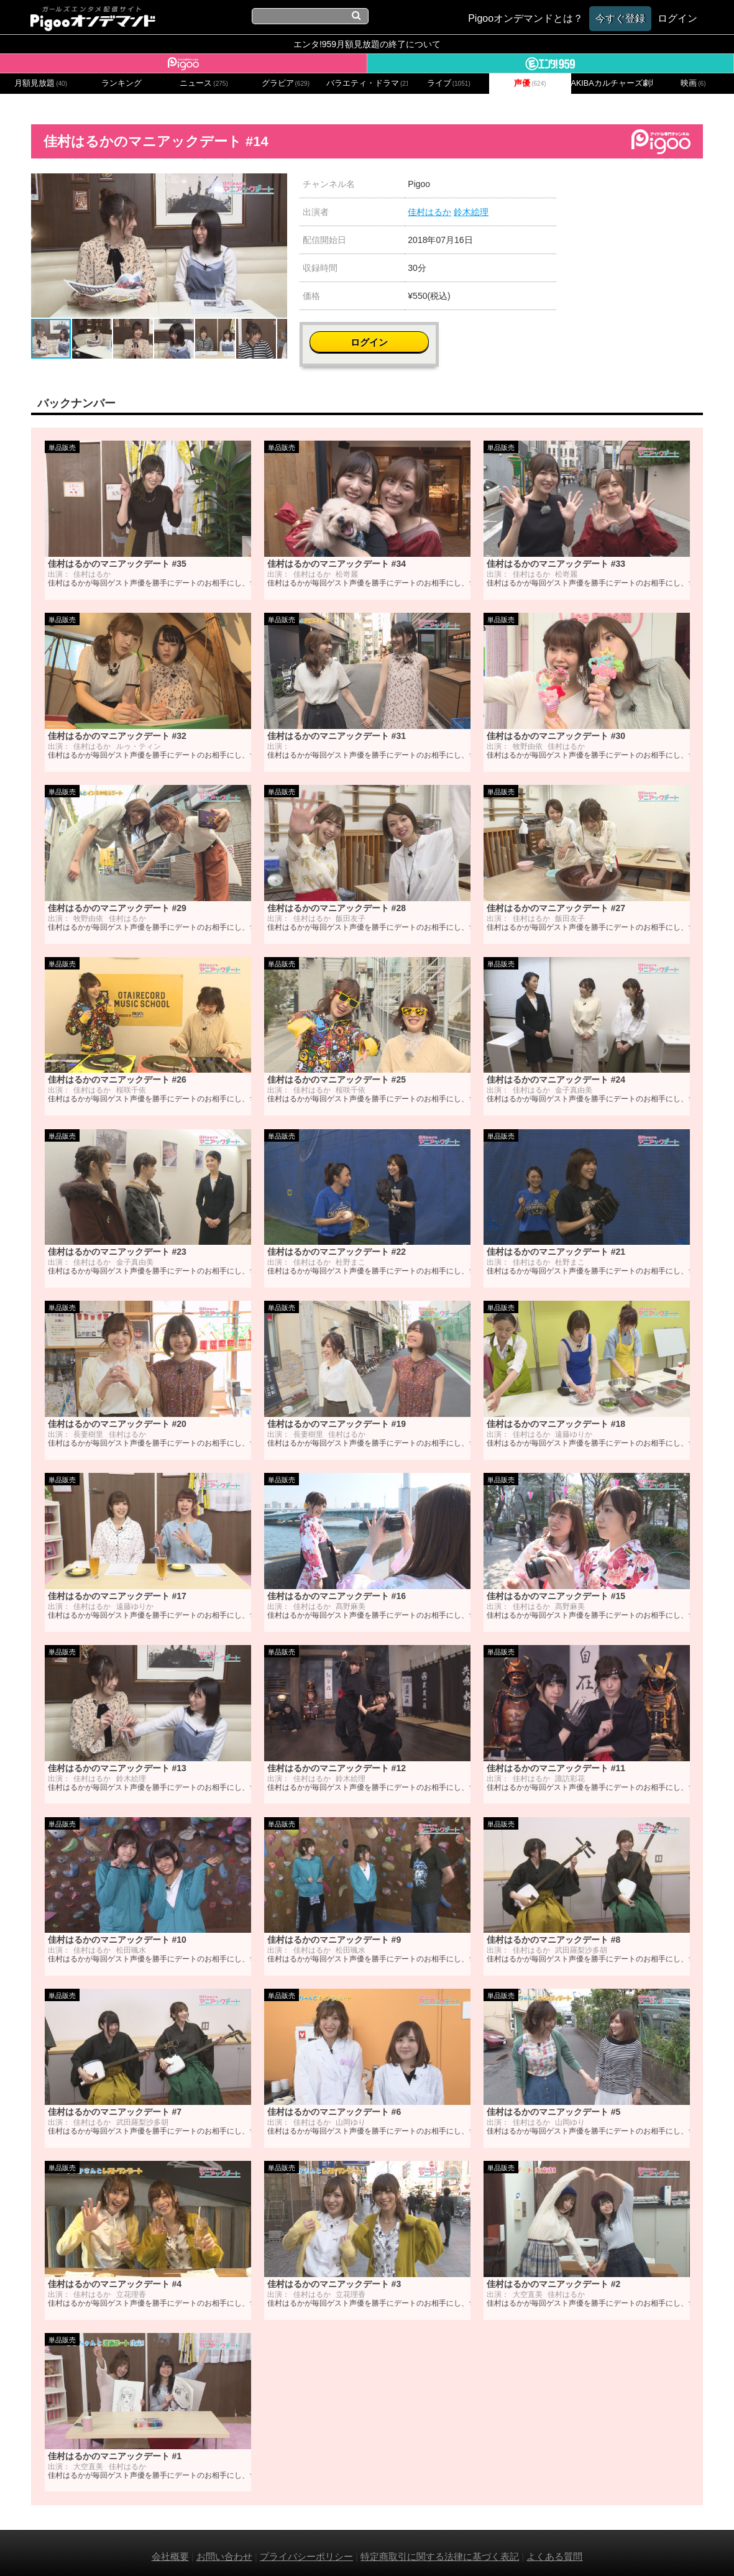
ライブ (448, 83)
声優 (530, 83)
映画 (693, 83)
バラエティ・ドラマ (367, 83)
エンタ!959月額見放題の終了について (367, 44)
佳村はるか (429, 212)
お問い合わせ (224, 2549)
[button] (276, 185)
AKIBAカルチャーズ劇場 (612, 83)
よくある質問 (554, 2549)
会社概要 (170, 2549)
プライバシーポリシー (306, 2549)
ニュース (204, 83)
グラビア (286, 83)
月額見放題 (40, 83)
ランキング (121, 83)
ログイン (637, 190)
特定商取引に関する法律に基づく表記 (439, 2549)
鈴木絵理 (471, 212)
